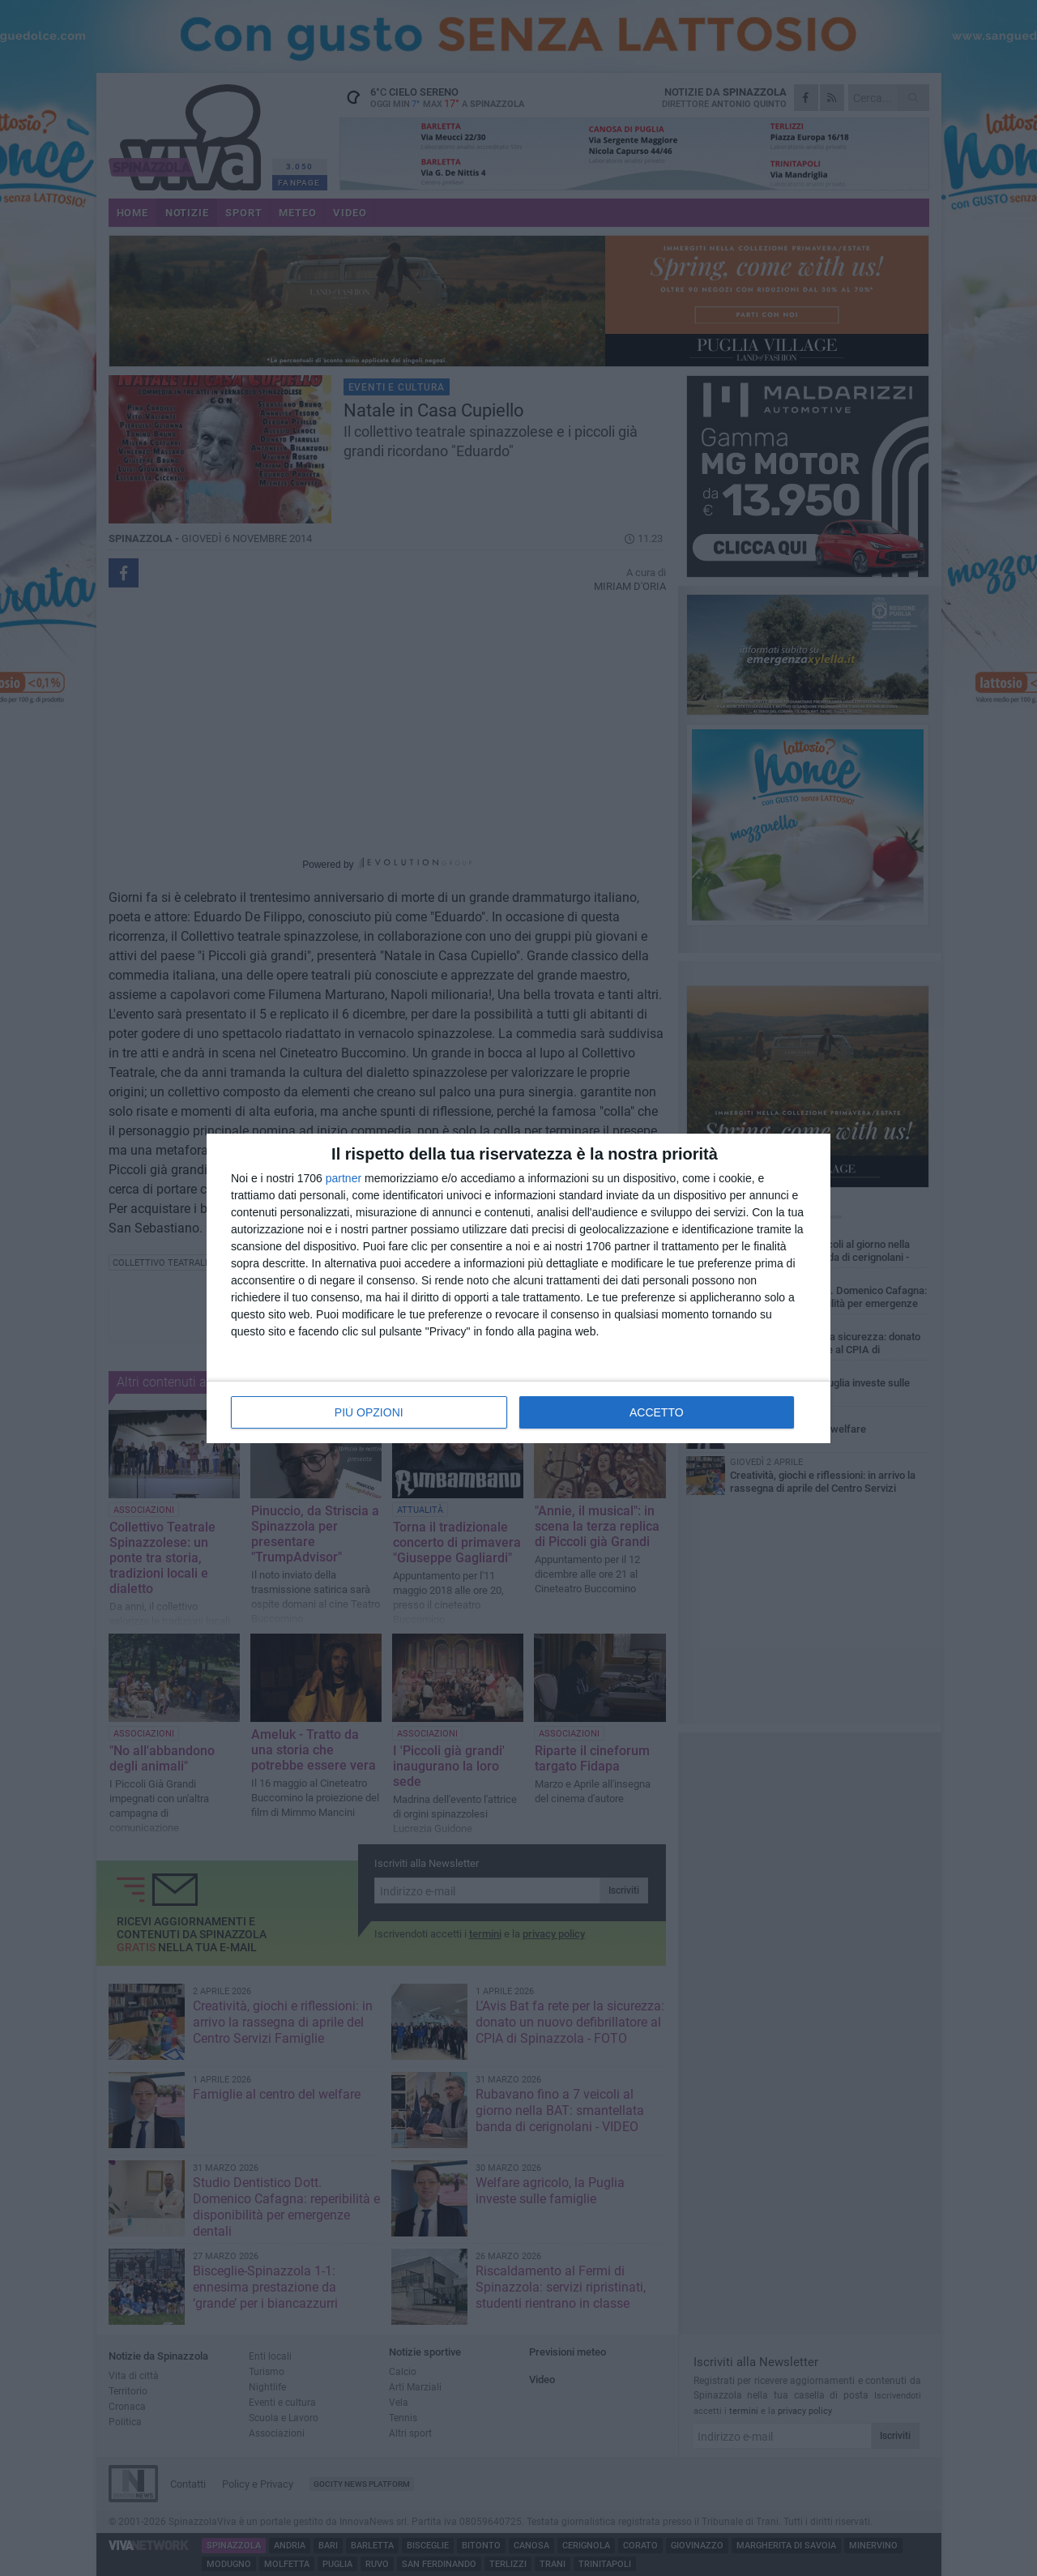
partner (343, 1178)
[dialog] (518, 1288)
